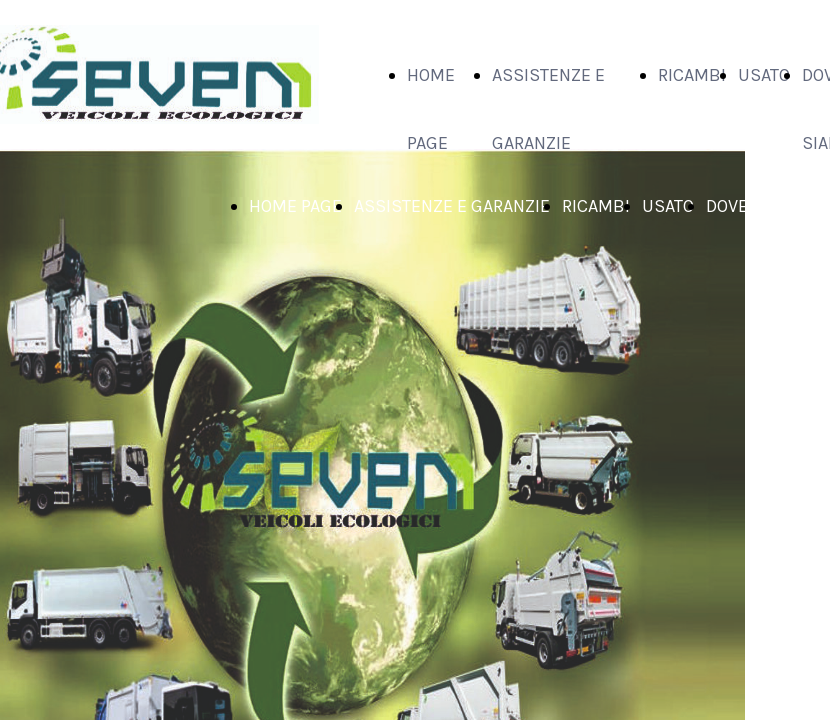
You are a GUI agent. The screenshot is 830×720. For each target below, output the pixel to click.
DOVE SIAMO (755, 206)
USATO (764, 75)
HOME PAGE (295, 206)
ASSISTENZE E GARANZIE (452, 206)
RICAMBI (692, 75)
